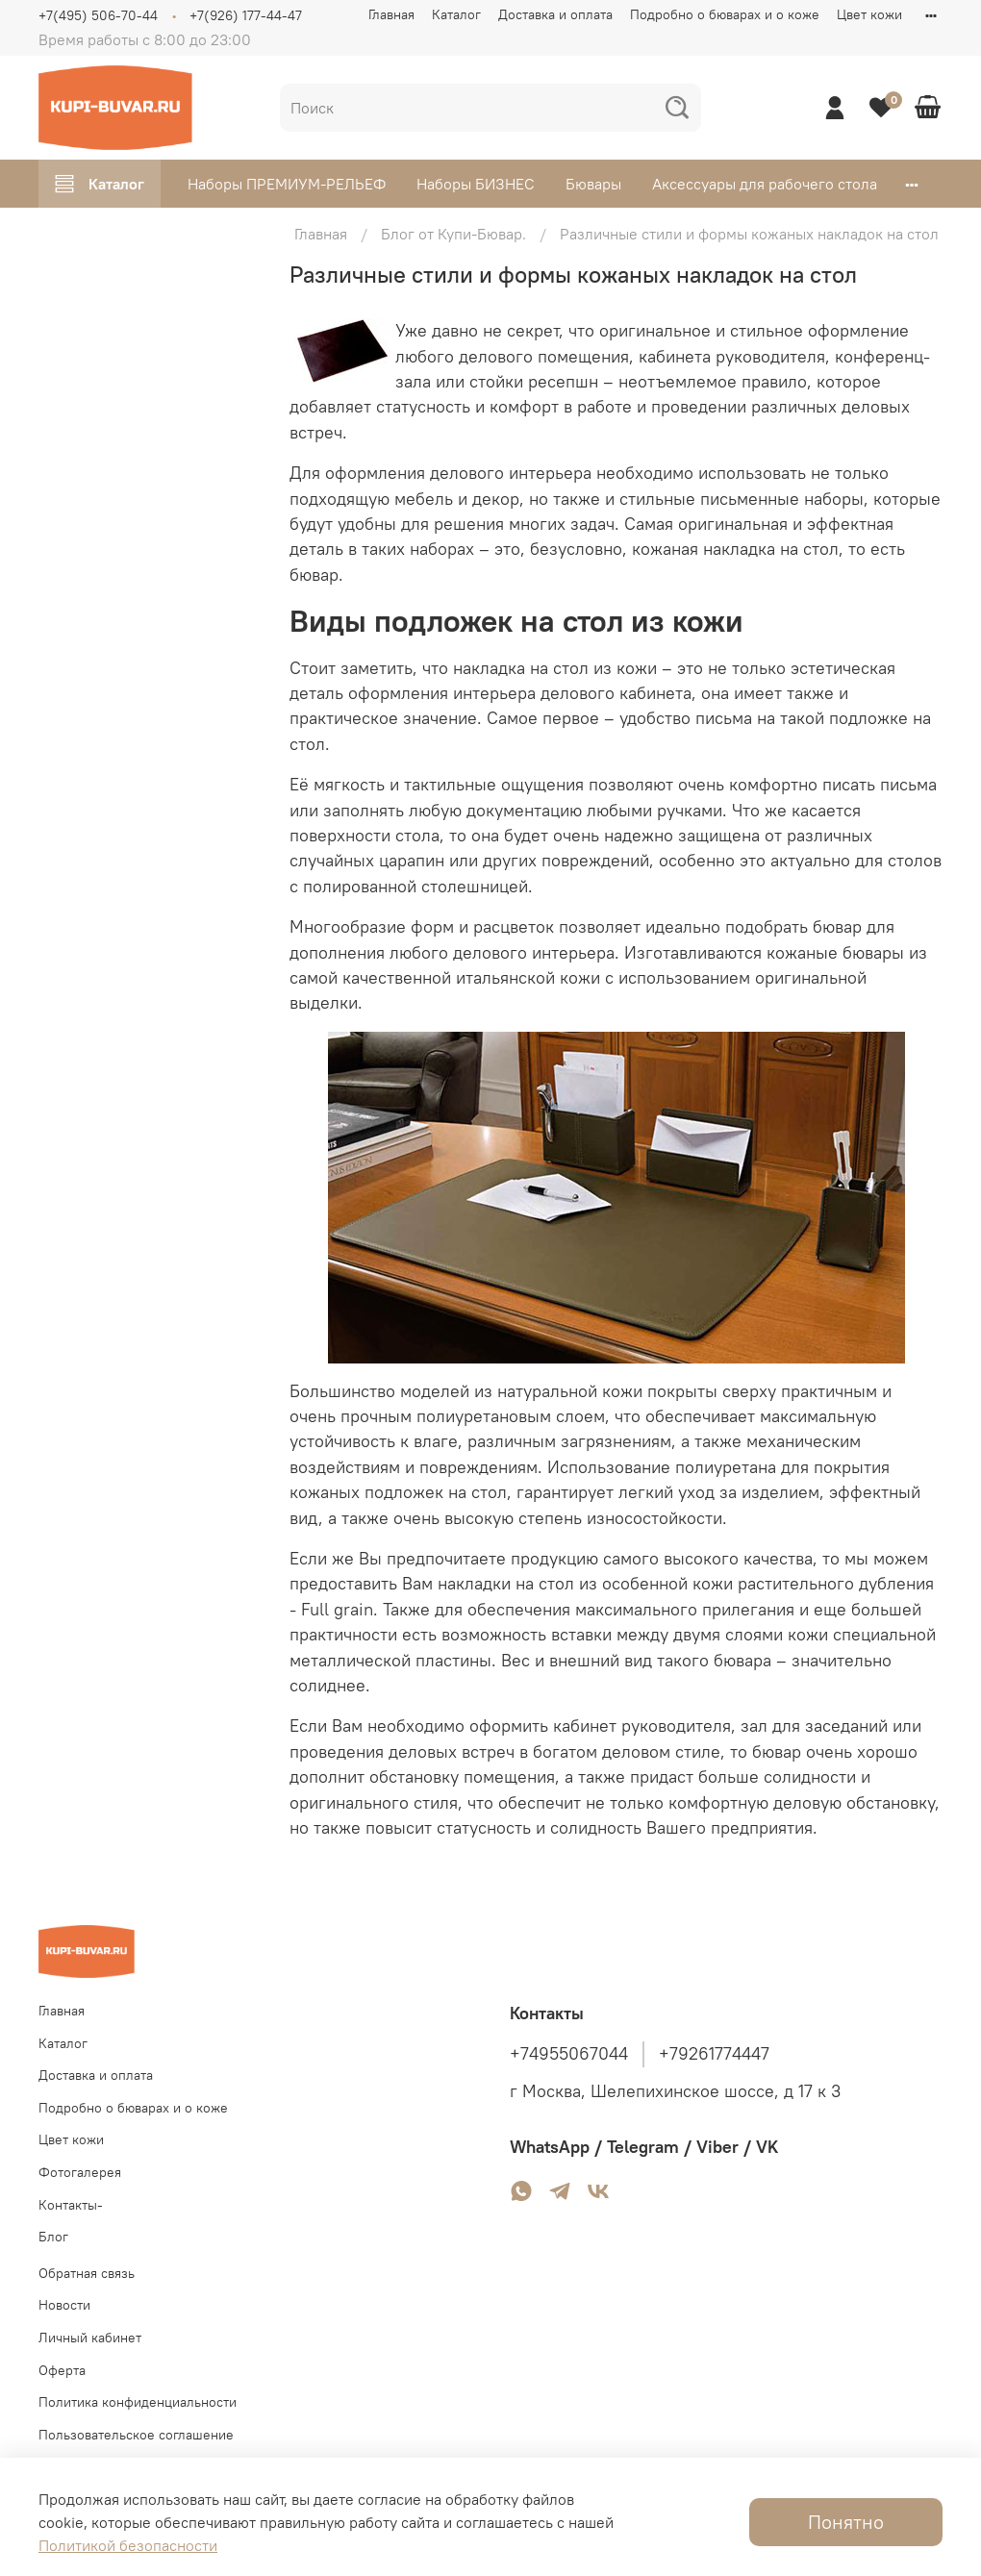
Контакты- (70, 2204)
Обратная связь (86, 2273)
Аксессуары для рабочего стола (764, 183)
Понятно (846, 2522)
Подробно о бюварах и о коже (724, 14)
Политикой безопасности (127, 2545)
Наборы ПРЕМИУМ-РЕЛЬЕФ (287, 183)
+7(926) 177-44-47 (245, 15)
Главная (391, 14)
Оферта (62, 2370)
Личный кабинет (89, 2337)
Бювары (593, 183)
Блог (53, 2236)
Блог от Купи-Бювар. (453, 233)
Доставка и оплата (555, 14)
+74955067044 (569, 2053)
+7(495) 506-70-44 (98, 15)
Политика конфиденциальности (137, 2402)
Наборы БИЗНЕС (475, 183)
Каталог (456, 14)
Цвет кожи (869, 14)
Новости (64, 2304)
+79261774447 (714, 2053)
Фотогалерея (79, 2172)
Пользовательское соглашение (136, 2434)
